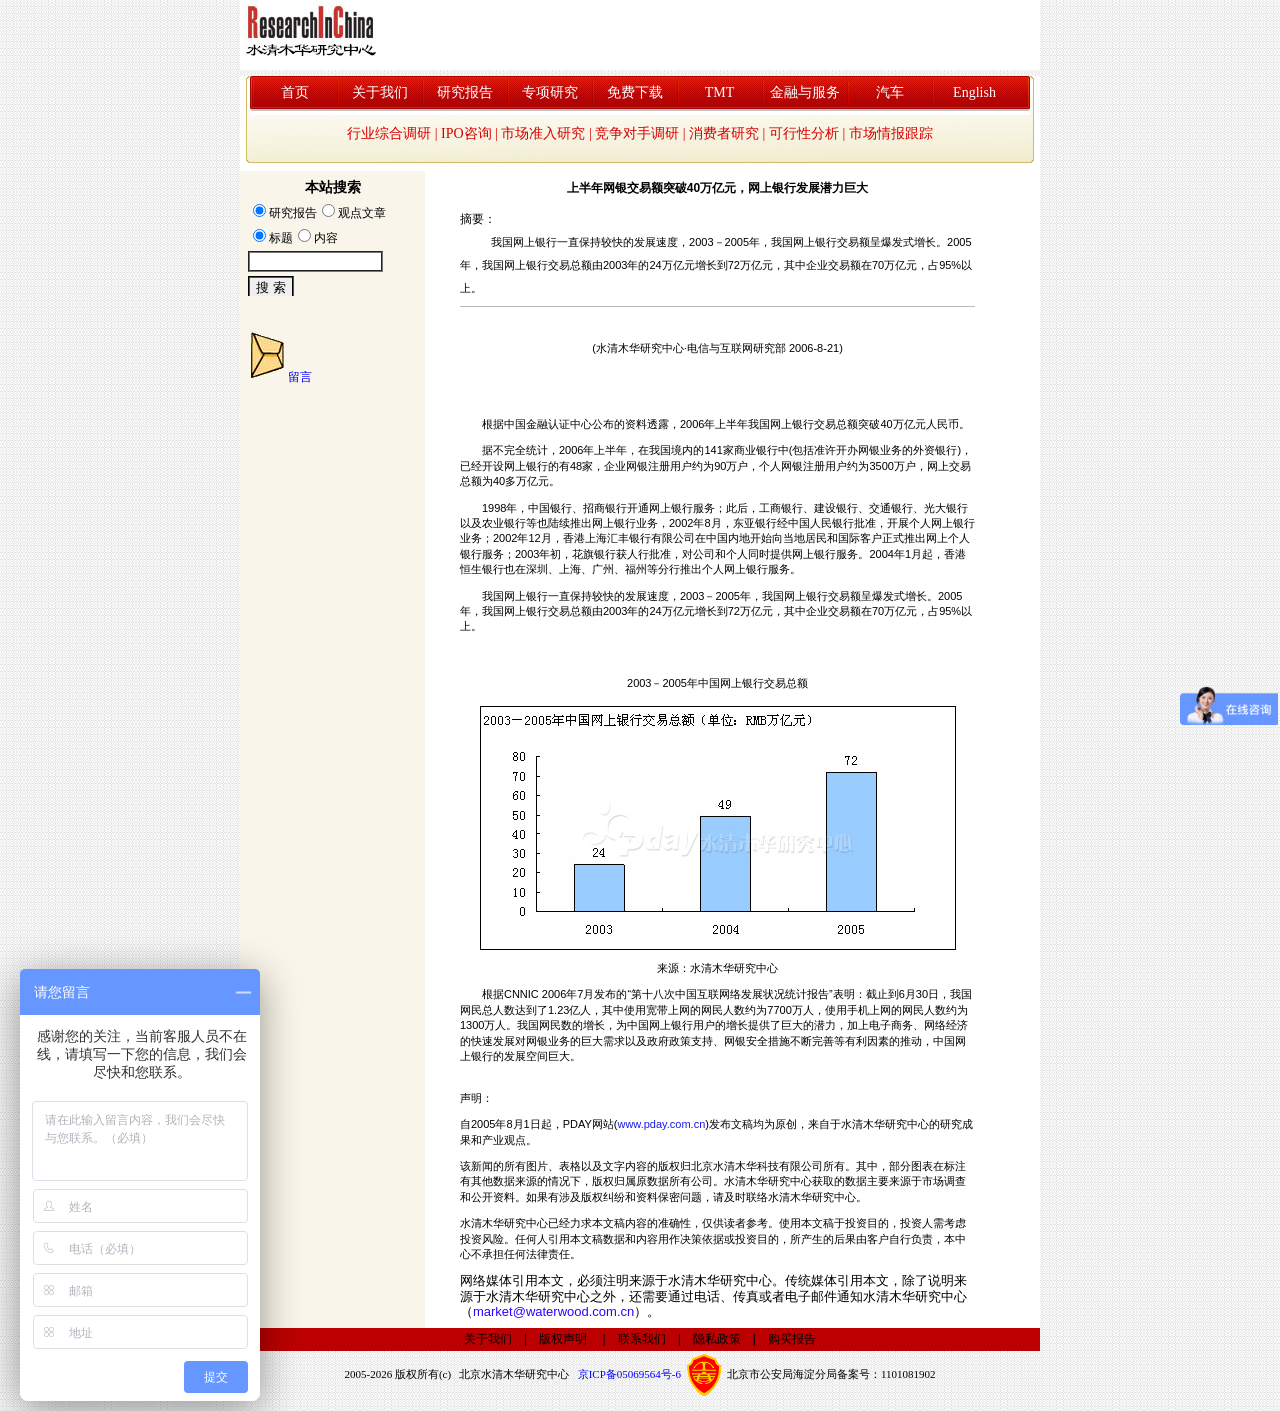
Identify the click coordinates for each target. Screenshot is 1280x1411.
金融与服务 (805, 92)
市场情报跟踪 (891, 133)
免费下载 (635, 92)
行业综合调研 (389, 133)
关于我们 (380, 92)
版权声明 (563, 1339)
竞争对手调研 (637, 133)
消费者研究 (724, 133)
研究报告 (465, 92)
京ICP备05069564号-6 (629, 1373)
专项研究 (550, 92)
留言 (300, 377)
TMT (720, 92)
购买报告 (792, 1339)
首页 (295, 92)
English (974, 92)
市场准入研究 (543, 133)
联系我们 (642, 1339)
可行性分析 (804, 133)
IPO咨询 (466, 133)
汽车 (890, 92)
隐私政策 (717, 1339)
